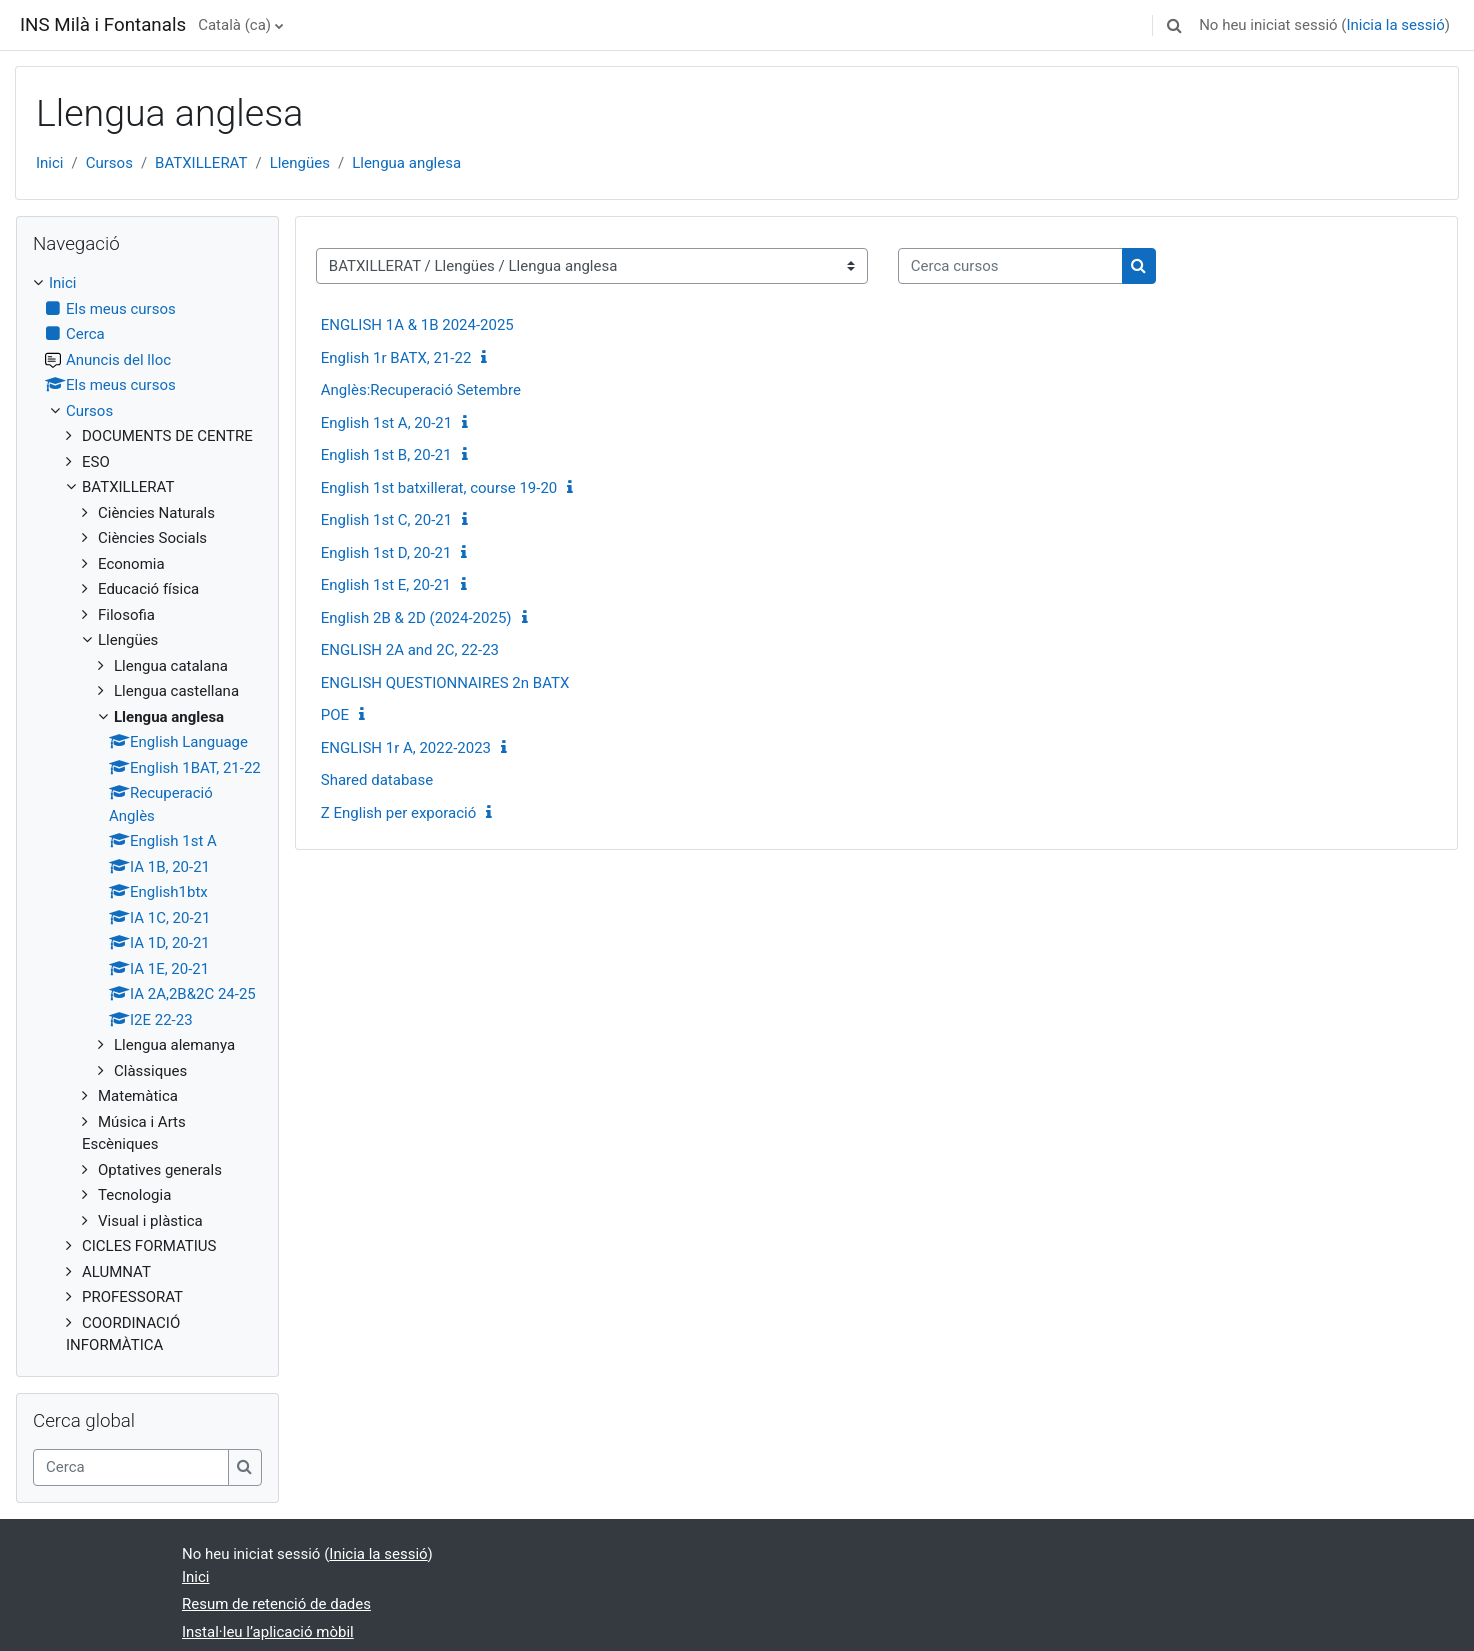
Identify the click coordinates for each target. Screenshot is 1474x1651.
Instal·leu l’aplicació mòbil (268, 1632)
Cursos (109, 163)
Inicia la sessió (1395, 25)
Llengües (300, 163)
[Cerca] (131, 1467)
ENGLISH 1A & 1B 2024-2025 (417, 325)
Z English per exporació (399, 813)
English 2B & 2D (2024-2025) (416, 618)
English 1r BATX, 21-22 (396, 358)
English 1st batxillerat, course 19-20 (439, 488)
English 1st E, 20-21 (386, 585)
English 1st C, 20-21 (386, 520)
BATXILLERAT (201, 163)
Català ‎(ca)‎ (234, 25)
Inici (50, 163)
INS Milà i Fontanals (103, 25)
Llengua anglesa (406, 163)
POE (335, 715)
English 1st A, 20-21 (386, 423)
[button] (1174, 25)
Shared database (377, 780)
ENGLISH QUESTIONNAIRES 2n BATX (445, 683)
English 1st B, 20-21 (386, 455)
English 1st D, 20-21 (386, 553)
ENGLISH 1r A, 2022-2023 (406, 748)
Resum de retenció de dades (276, 1604)
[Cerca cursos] (1010, 266)
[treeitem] (147, 814)
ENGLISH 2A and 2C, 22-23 (410, 650)
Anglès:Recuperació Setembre (421, 390)
